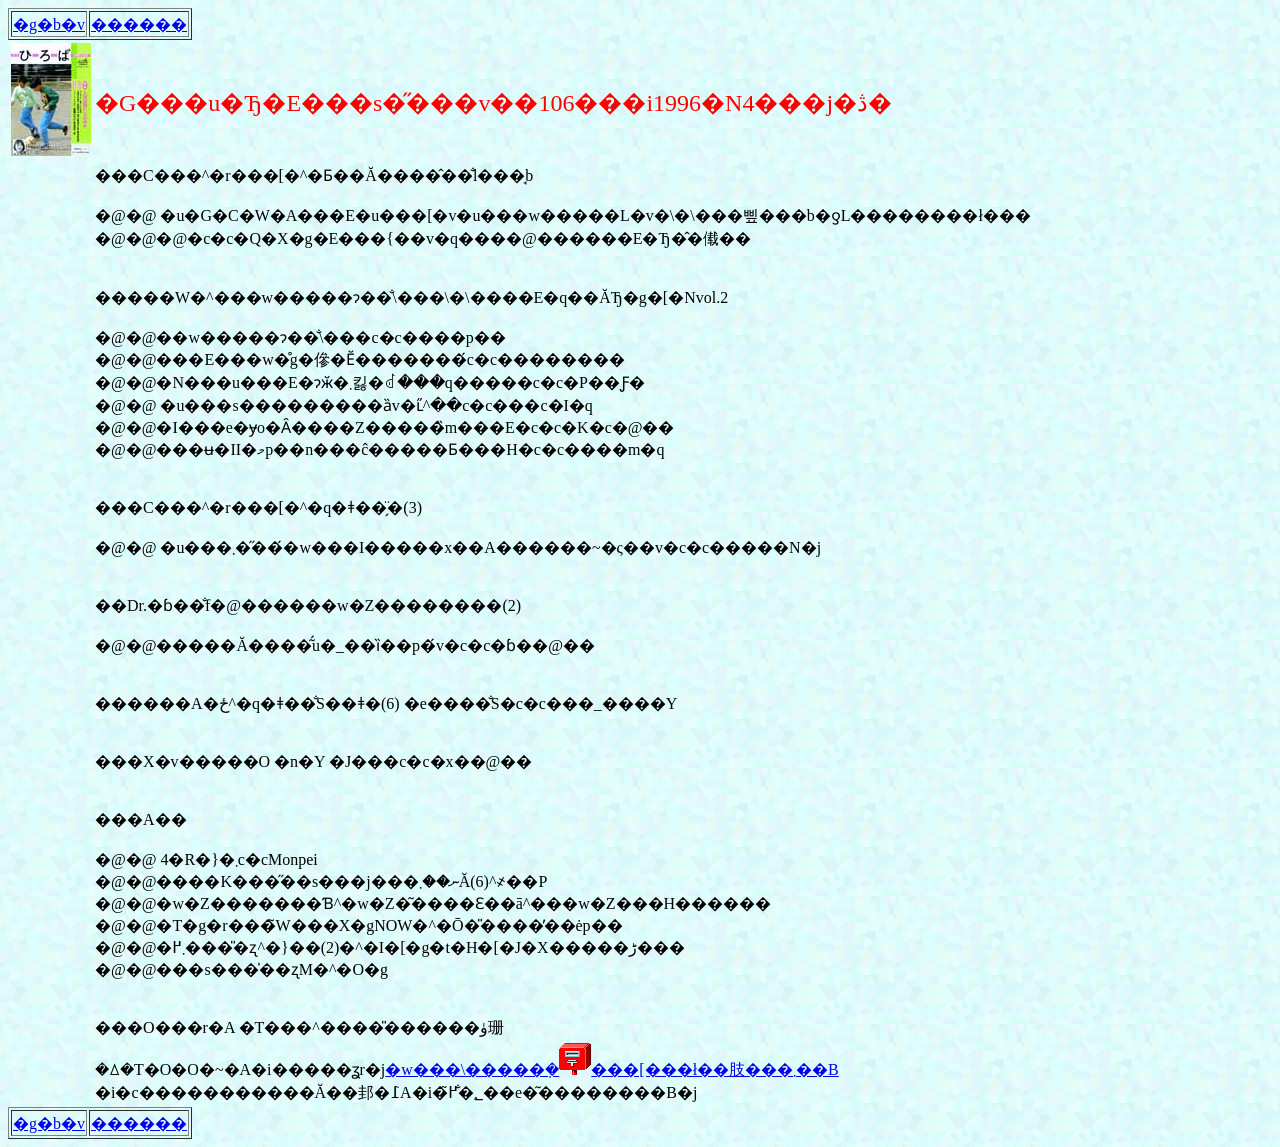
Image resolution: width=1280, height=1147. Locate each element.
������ (139, 24)
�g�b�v (49, 24)
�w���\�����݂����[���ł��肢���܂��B (611, 1069)
